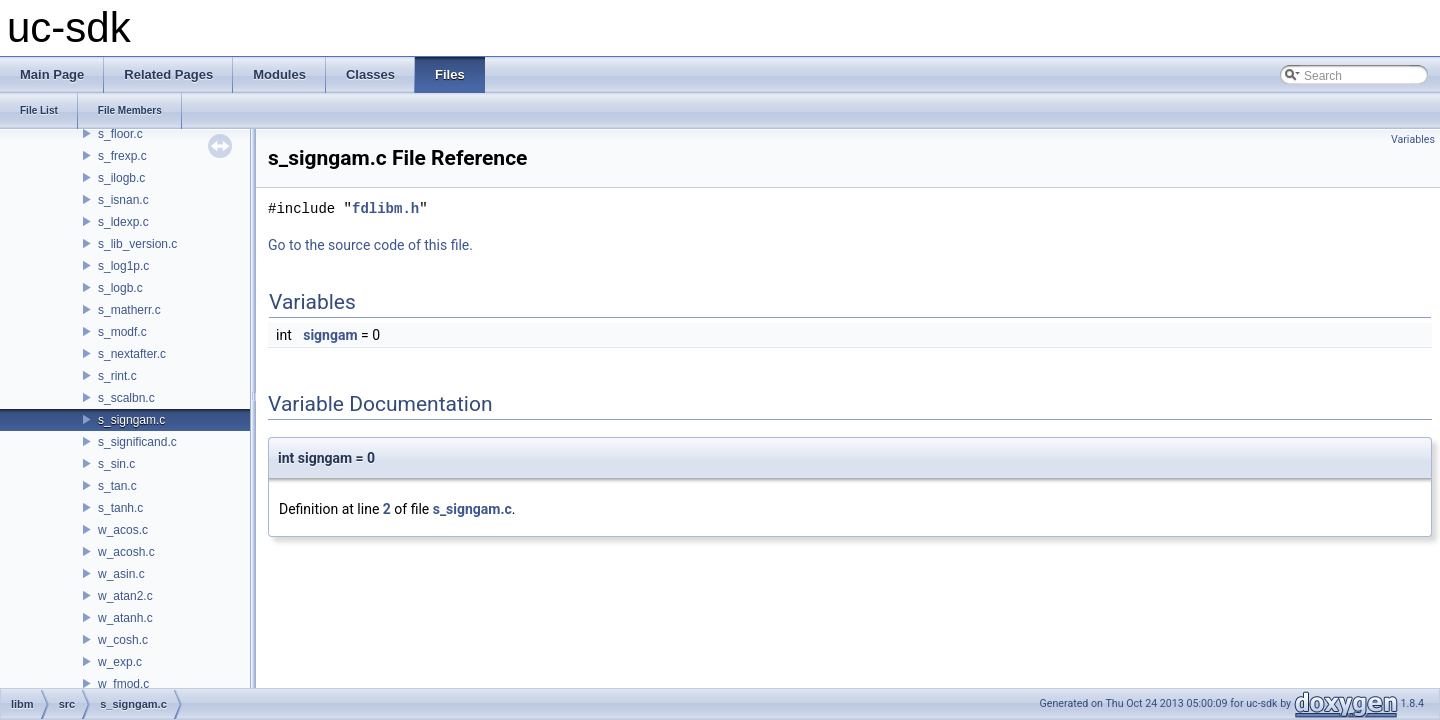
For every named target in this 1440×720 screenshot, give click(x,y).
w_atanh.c (125, 618)
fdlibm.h (385, 208)
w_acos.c (123, 530)
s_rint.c (117, 376)
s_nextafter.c (132, 354)
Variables (1413, 139)
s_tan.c (117, 486)
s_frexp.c (122, 156)
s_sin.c (116, 464)
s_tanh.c (120, 508)
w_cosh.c (123, 640)
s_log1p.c (123, 266)
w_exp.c (120, 662)
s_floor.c (120, 134)
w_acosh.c (126, 552)
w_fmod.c (123, 684)
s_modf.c (122, 332)
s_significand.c (137, 442)
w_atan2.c (125, 596)
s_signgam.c (131, 420)
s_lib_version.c (137, 244)
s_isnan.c (123, 200)
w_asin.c (121, 574)
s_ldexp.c (123, 222)
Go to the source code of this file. (370, 245)
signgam (330, 335)
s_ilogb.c (121, 178)
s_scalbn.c (126, 398)
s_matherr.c (129, 310)
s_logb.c (120, 288)
